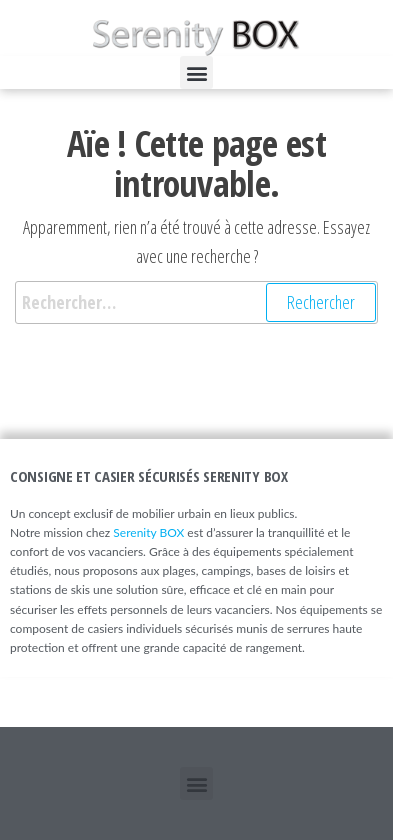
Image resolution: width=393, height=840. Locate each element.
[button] (196, 72)
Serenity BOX (148, 532)
